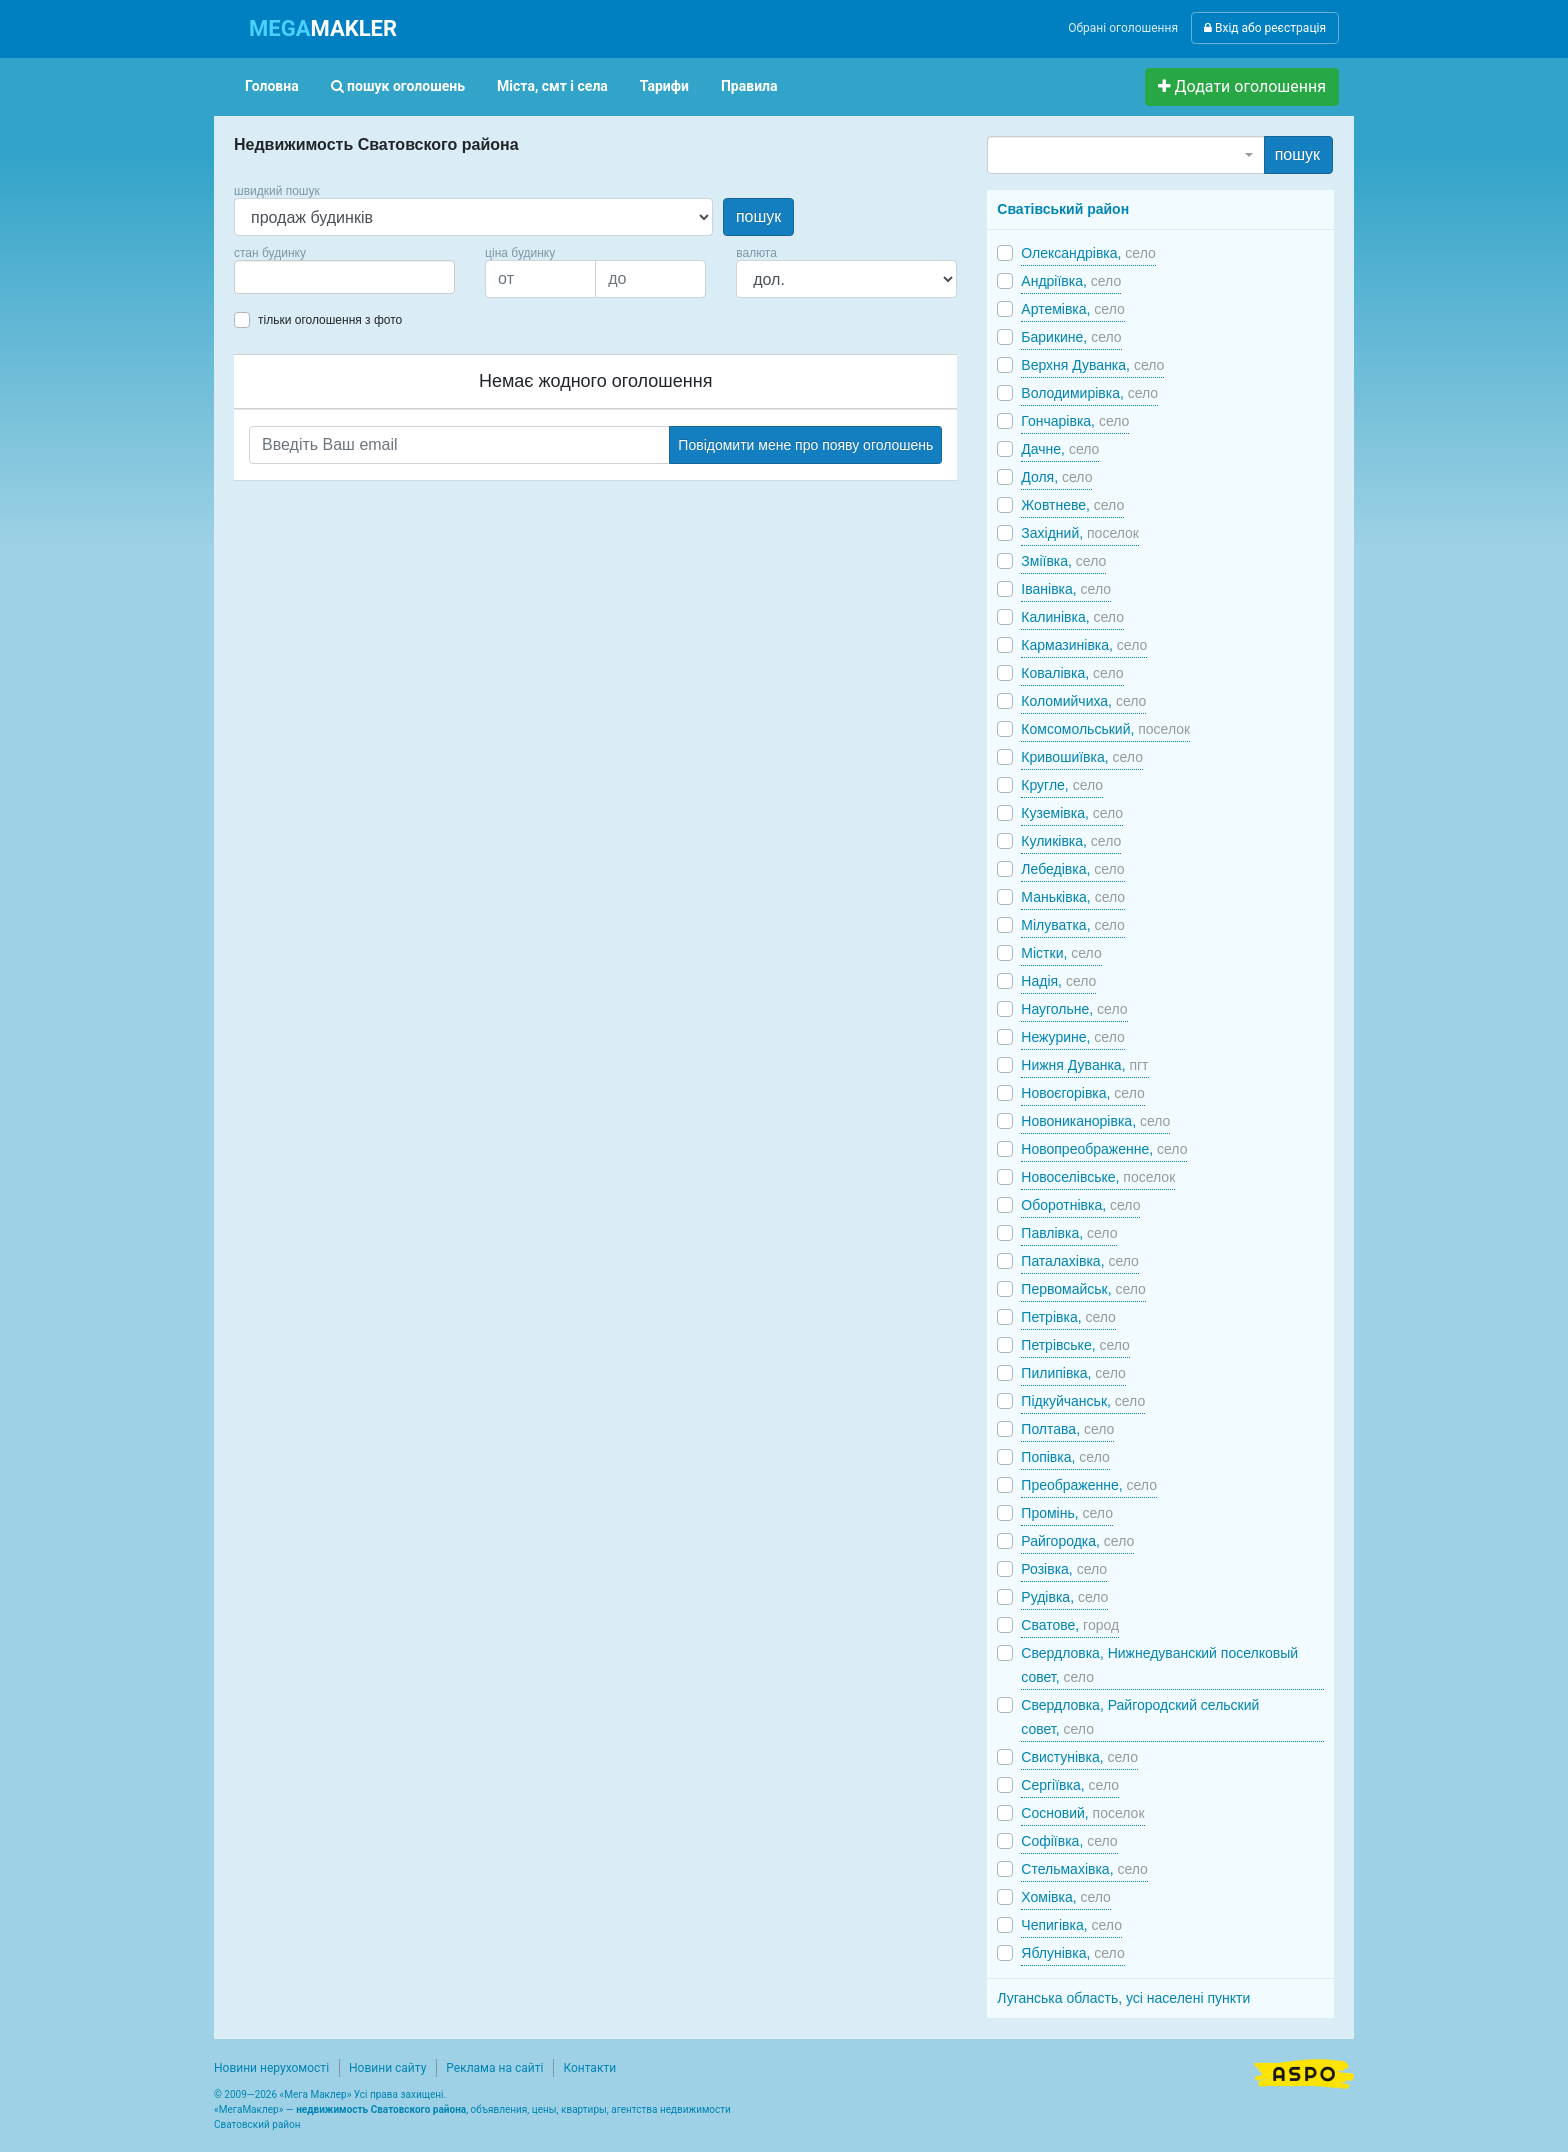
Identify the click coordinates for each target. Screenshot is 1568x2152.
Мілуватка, (1073, 925)
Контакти (589, 2068)
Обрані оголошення (1123, 28)
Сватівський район (1063, 209)
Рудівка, (1064, 1597)
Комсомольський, (1105, 729)
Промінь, (1067, 1513)
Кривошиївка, (1082, 757)
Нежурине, (1072, 1037)
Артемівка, (1072, 309)
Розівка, (1064, 1569)
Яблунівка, (1072, 1953)
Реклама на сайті (494, 2068)
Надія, (1058, 981)
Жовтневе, (1072, 505)
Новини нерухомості (271, 2068)
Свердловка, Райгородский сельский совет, (1140, 1717)
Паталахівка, (1080, 1261)
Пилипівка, (1073, 1373)
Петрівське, (1075, 1345)
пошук (758, 216)
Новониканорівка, (1095, 1121)
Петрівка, (1068, 1317)
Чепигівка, (1071, 1925)
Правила (749, 86)
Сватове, (1070, 1625)
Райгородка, (1077, 1541)
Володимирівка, (1089, 393)
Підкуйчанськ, (1083, 1401)
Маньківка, (1073, 897)
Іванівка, (1066, 589)
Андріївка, (1071, 281)
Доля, (1056, 477)
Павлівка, (1069, 1233)
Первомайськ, (1083, 1289)
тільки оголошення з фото (330, 320)
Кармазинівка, (1084, 645)
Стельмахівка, (1084, 1869)
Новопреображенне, (1104, 1149)
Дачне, (1060, 449)
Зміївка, (1063, 561)
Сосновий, (1082, 1813)
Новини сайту (387, 2068)
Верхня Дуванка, (1092, 365)
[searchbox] (270, 277)
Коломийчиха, (1083, 701)
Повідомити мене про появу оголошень (805, 445)
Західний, (1080, 533)
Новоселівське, (1098, 1177)
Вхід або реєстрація (1265, 28)
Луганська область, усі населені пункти (1123, 1998)
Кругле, (1062, 785)
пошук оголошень (398, 86)
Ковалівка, (1072, 673)
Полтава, (1067, 1429)
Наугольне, (1074, 1009)
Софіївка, (1069, 1841)
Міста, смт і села (552, 86)
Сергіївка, (1070, 1785)
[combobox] (344, 277)
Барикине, (1071, 337)
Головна (272, 86)
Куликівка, (1071, 841)
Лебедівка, (1072, 869)
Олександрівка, (1088, 253)
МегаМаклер (249, 2109)
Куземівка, (1072, 813)
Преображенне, (1089, 1485)
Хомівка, (1066, 1897)
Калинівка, (1072, 617)
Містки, (1061, 953)
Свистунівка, (1079, 1757)
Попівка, (1065, 1457)
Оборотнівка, (1080, 1205)
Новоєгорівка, (1082, 1093)
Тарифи (664, 86)
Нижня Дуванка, (1084, 1065)
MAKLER (323, 28)
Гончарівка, (1075, 421)
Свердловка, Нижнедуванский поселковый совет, (1159, 1665)
